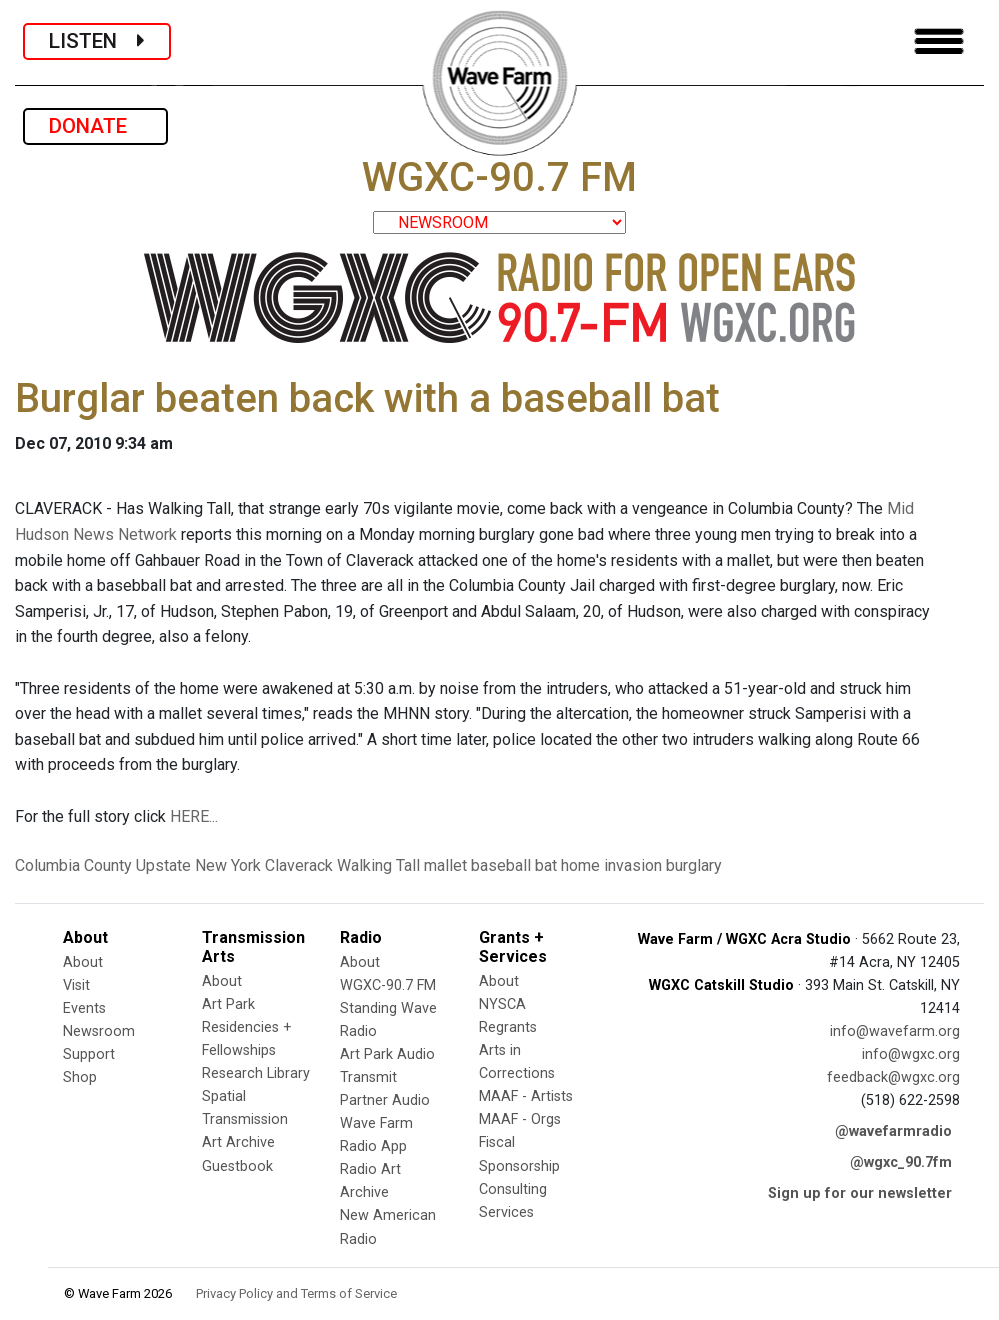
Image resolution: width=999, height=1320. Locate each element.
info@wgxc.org (911, 1054)
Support (89, 1054)
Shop (80, 1077)
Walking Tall (378, 865)
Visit (76, 985)
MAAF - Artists (526, 1096)
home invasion (611, 865)
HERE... (194, 816)
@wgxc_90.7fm (901, 1162)
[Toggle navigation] (939, 41)
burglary (694, 865)
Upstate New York (198, 865)
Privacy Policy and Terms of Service (296, 1293)
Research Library (256, 1073)
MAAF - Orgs (520, 1119)
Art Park (228, 1004)
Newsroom (99, 1031)
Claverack (299, 865)
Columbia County (73, 865)
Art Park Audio (387, 1054)
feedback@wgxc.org (893, 1077)
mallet (445, 865)
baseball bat (514, 865)
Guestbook (237, 1166)
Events (84, 1008)
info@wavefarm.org (895, 1031)
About (83, 962)
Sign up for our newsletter (860, 1193)
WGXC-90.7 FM (388, 985)
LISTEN (97, 41)
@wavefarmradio (893, 1131)
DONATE (95, 126)
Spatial (224, 1096)
